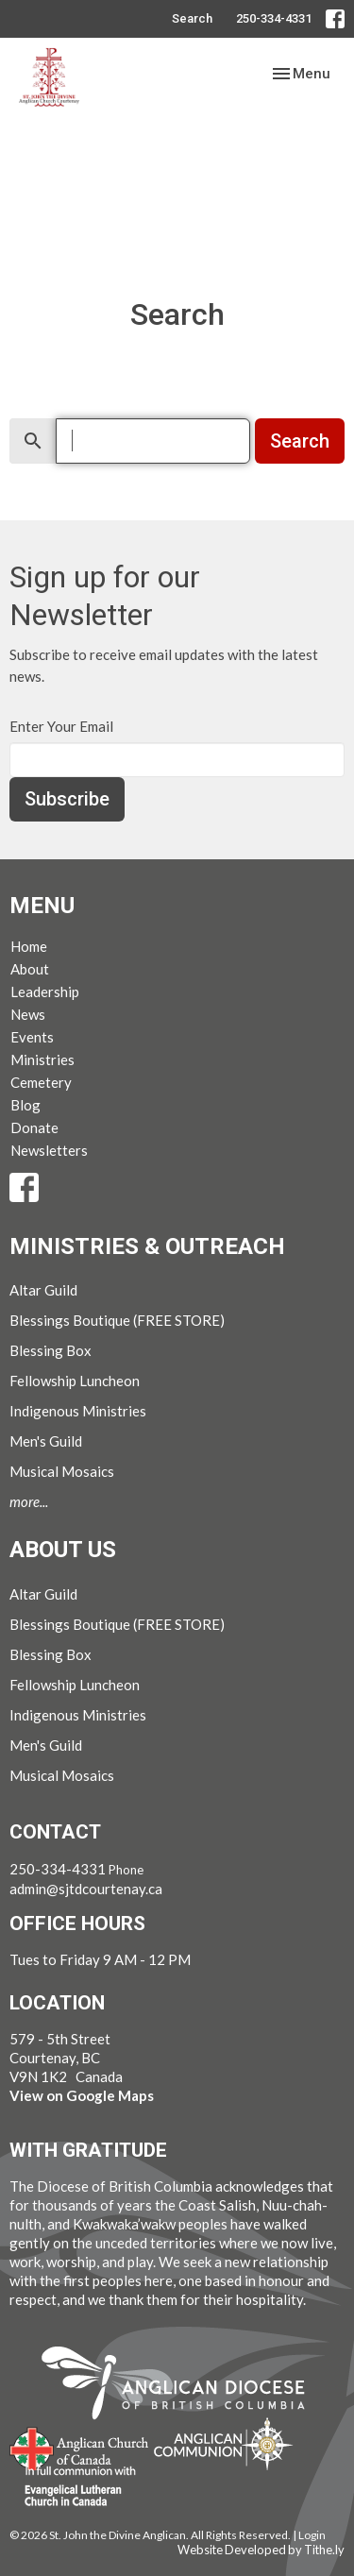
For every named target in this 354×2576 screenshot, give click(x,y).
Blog (25, 1104)
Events (32, 1036)
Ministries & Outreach (147, 1246)
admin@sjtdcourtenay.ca (85, 1888)
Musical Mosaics (61, 1471)
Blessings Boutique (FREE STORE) (117, 1320)
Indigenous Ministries (77, 1410)
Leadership (44, 991)
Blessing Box (50, 1350)
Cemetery (41, 1082)
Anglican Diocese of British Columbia (183, 2386)
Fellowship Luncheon (74, 1380)
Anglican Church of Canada (79, 2446)
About (29, 968)
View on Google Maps (81, 2095)
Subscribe (67, 799)
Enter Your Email (61, 726)
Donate (34, 1127)
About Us (62, 1549)
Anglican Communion (223, 2443)
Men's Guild (45, 1440)
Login (312, 2535)
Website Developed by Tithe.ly (261, 2549)
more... (28, 1501)
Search (192, 18)
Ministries (42, 1059)
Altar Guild (43, 1289)
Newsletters (49, 1150)
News (27, 1014)
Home (28, 946)
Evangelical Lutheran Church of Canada (73, 2487)
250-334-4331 (274, 18)
